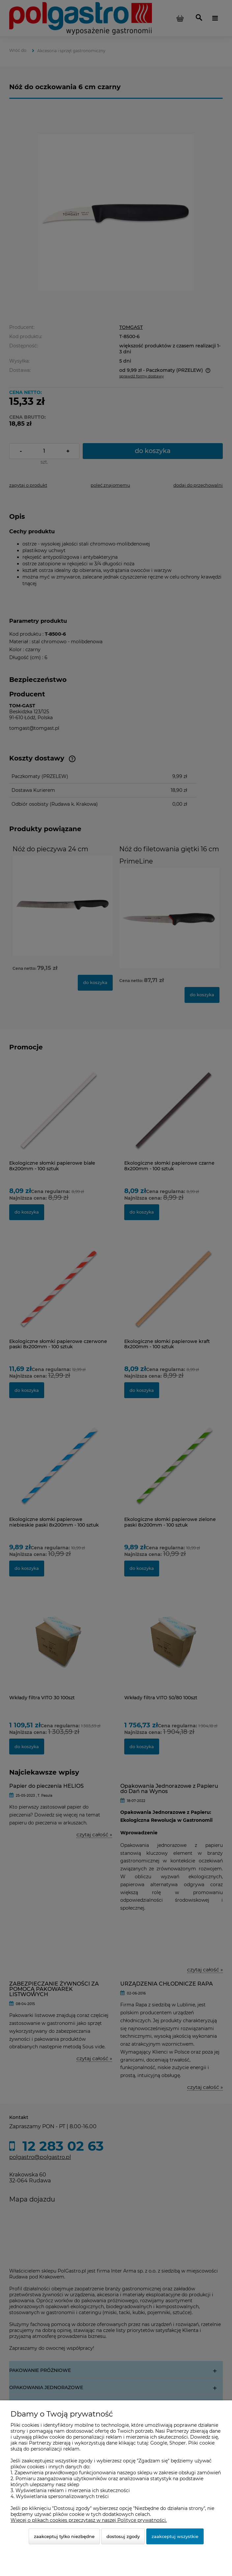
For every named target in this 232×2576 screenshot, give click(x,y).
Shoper (177, 2443)
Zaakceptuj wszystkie (175, 2536)
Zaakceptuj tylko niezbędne (64, 2536)
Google (158, 2443)
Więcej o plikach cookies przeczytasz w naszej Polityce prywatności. (89, 2520)
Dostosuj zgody (123, 2536)
